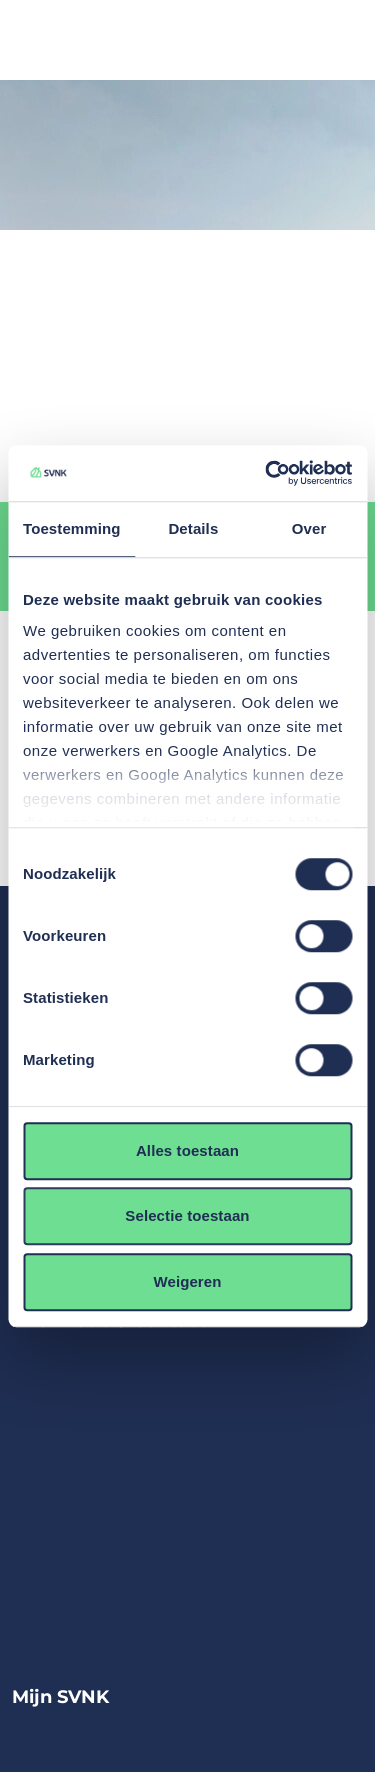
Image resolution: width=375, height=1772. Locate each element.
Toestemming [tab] (72, 528)
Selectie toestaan (187, 1215)
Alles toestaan (187, 1150)
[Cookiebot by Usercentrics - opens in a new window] (267, 473)
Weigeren (187, 1281)
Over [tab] (309, 528)
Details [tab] (193, 528)
